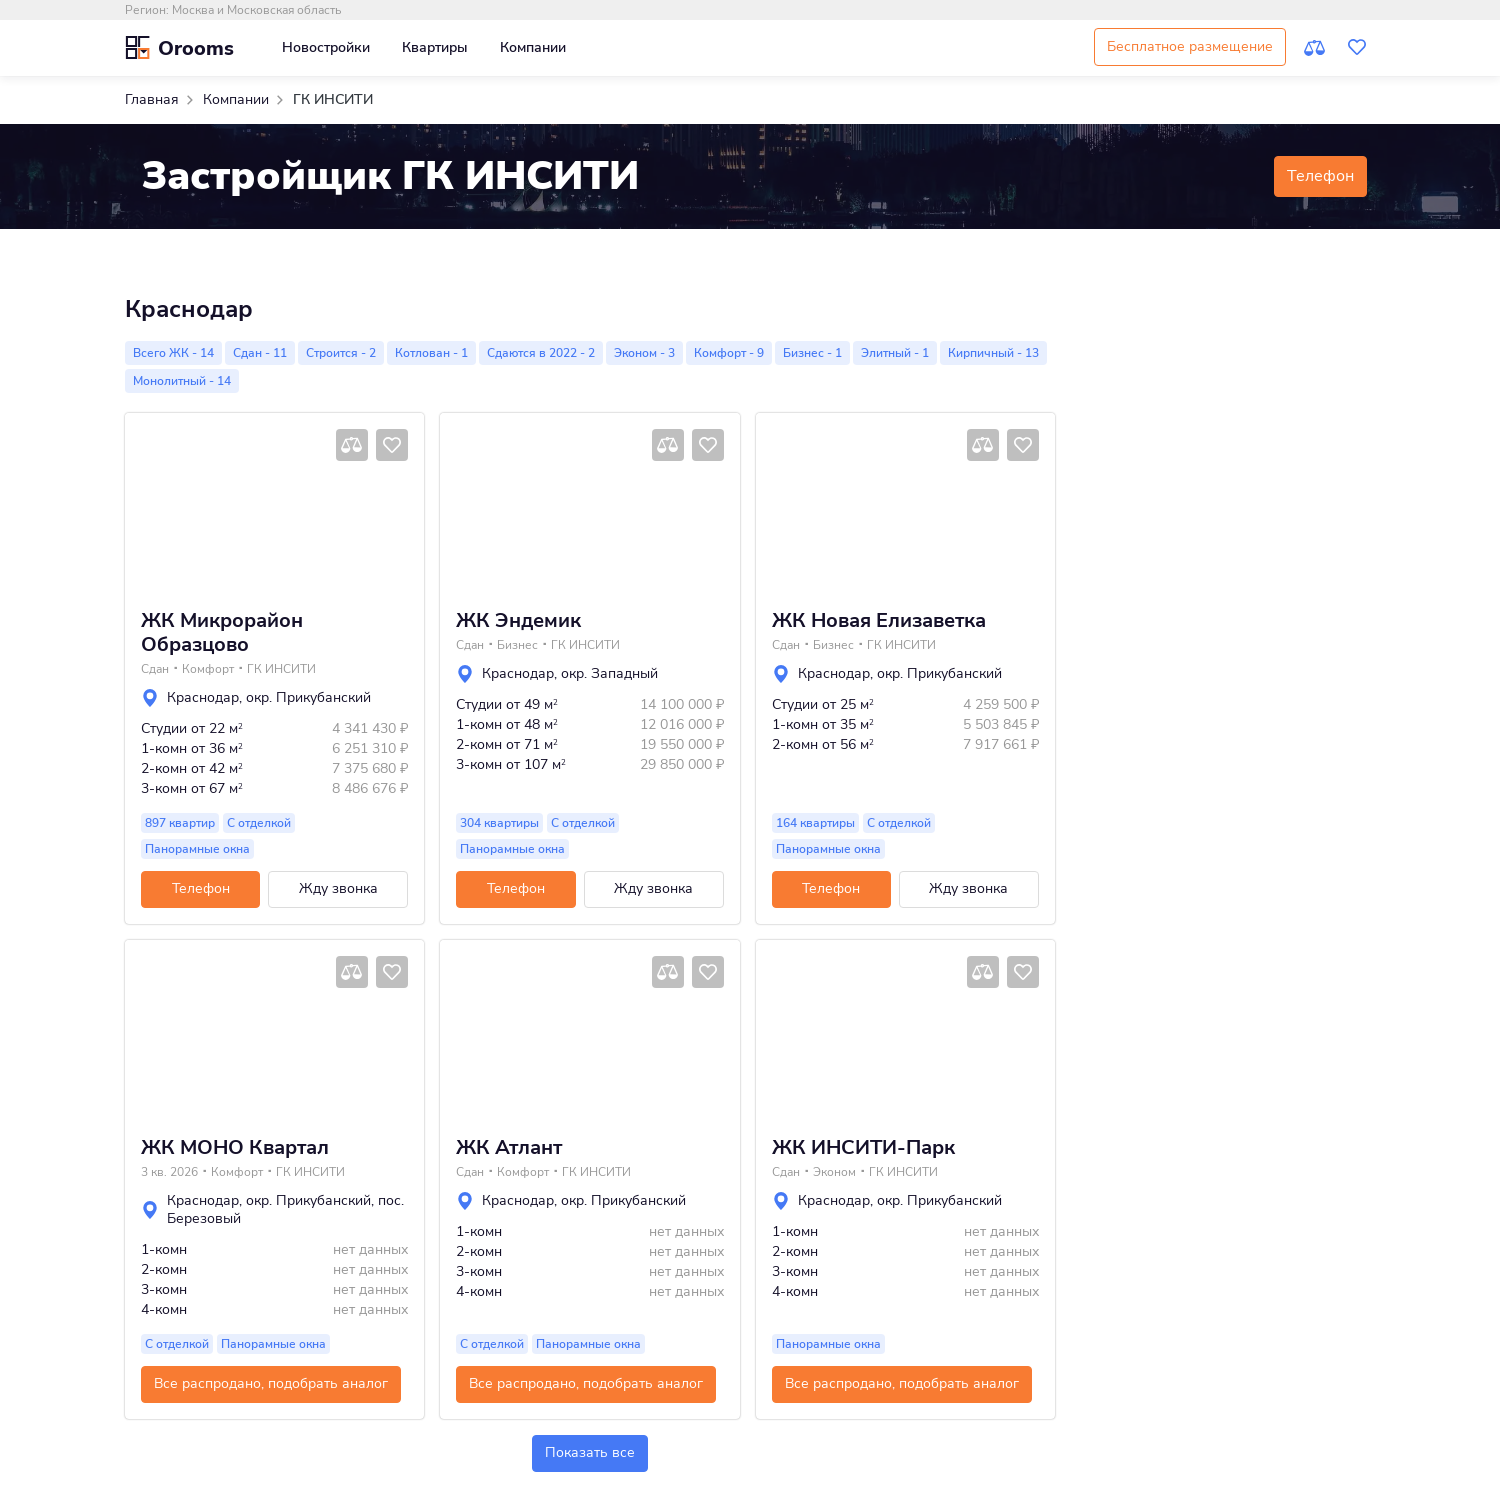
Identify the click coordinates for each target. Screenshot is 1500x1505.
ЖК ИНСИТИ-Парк (863, 1148)
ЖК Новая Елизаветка (879, 621)
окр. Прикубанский (308, 697)
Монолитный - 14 (182, 381)
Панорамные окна (197, 849)
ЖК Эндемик (518, 621)
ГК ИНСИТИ (281, 669)
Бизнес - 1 (812, 353)
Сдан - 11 (260, 353)
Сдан (155, 669)
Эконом (834, 1172)
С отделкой (259, 823)
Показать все (590, 1452)
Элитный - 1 (895, 353)
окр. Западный (609, 673)
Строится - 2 (341, 353)
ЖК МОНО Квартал (235, 1148)
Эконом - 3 (644, 353)
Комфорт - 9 (729, 353)
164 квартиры (815, 823)
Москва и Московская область (256, 10)
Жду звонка (338, 888)
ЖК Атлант (509, 1148)
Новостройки (326, 47)
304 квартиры (499, 823)
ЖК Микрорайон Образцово (222, 633)
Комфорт (208, 669)
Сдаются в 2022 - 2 (541, 353)
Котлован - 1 (431, 353)
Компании (533, 47)
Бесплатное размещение (1190, 46)
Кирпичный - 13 (993, 353)
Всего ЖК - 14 (173, 353)
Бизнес (517, 645)
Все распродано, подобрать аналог (271, 1383)
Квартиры (435, 47)
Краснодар (203, 697)
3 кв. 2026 (169, 1172)
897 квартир (180, 823)
